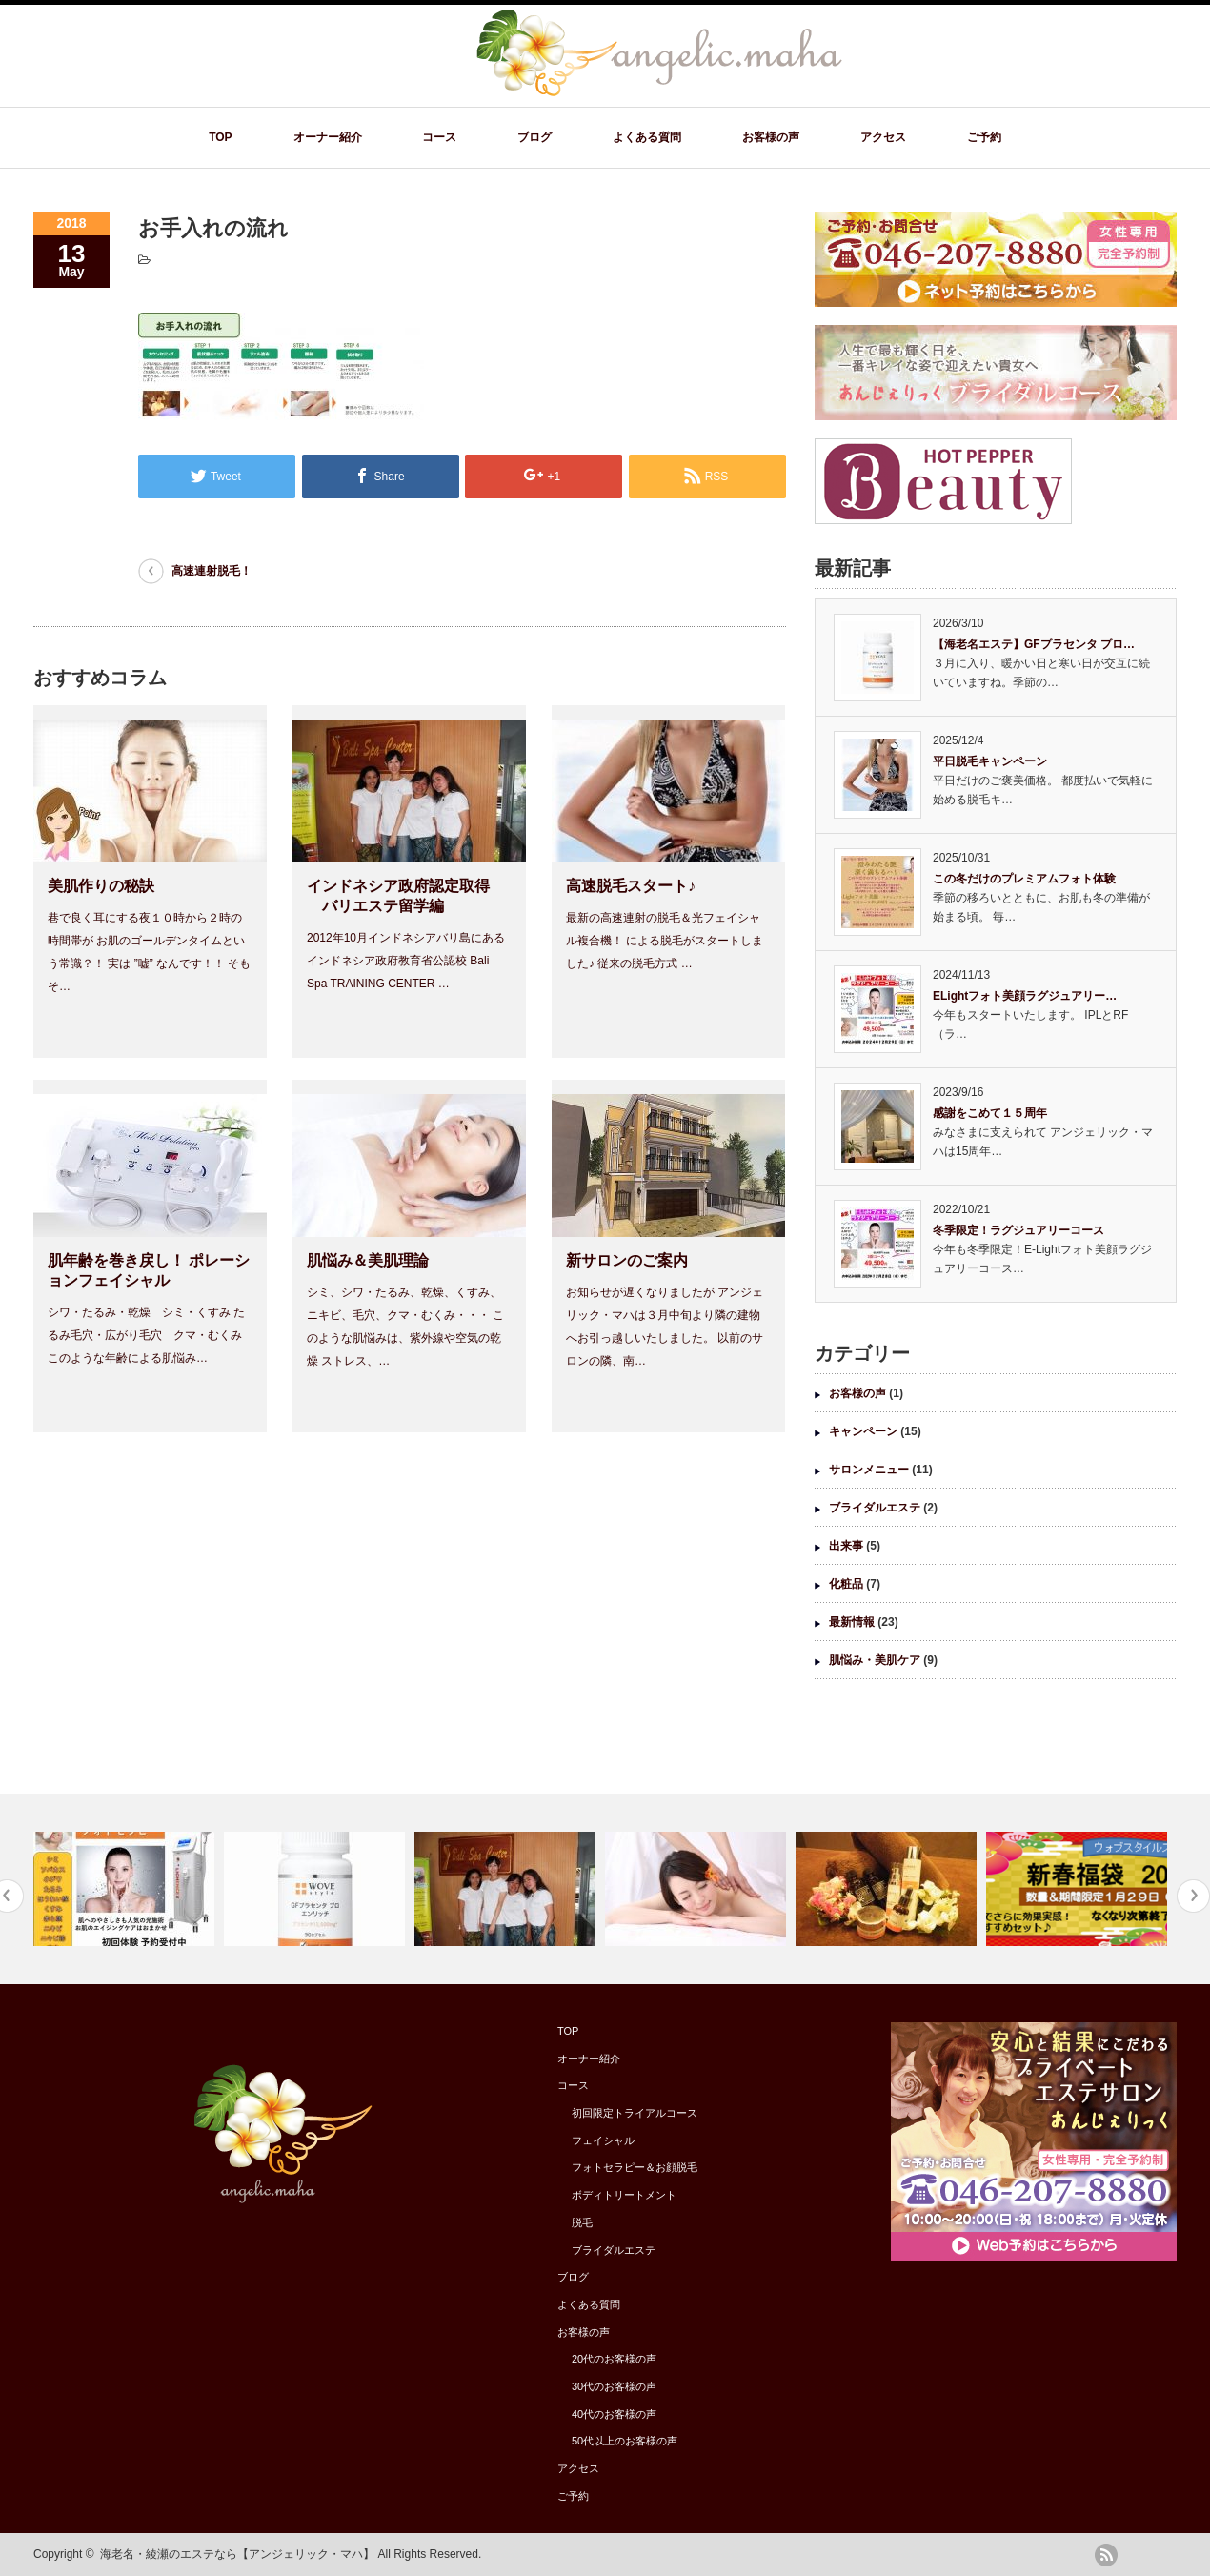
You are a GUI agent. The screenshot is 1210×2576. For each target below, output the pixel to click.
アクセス (883, 137)
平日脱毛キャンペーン (990, 761)
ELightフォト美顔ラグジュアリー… (1025, 996)
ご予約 (984, 137)
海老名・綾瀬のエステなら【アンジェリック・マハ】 (237, 2554)
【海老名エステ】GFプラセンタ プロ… (1034, 644)
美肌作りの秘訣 (101, 886)
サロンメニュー (869, 1469)
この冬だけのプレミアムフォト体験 (1024, 878)
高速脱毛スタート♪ (631, 886)
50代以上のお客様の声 (624, 2440)
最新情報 (852, 1622)
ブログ (534, 137)
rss (1106, 2555)
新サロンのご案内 (627, 1260)
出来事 (846, 1545)
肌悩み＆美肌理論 (368, 1260)
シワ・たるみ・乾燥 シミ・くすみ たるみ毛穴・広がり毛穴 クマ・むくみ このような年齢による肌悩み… (146, 1335)
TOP (220, 137)
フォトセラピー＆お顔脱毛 (634, 2167)
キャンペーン (863, 1431)
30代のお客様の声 (614, 2386)
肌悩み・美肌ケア (874, 1660)
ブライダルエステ (874, 1507)
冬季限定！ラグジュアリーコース (1018, 1230)
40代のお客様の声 (614, 2414)
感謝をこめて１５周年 (990, 1113)
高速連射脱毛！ (211, 571)
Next (1193, 1896)
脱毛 (582, 2222)
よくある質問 (647, 137)
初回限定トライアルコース (634, 2113)
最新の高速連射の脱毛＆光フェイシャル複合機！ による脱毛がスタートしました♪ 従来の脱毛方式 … (664, 940)
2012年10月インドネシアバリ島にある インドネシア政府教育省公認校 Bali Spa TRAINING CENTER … (406, 960)
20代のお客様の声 (614, 2358)
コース (439, 137)
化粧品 (846, 1584)
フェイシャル (603, 2140)
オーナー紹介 (327, 137)
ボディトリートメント (624, 2195)
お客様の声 (770, 137)
